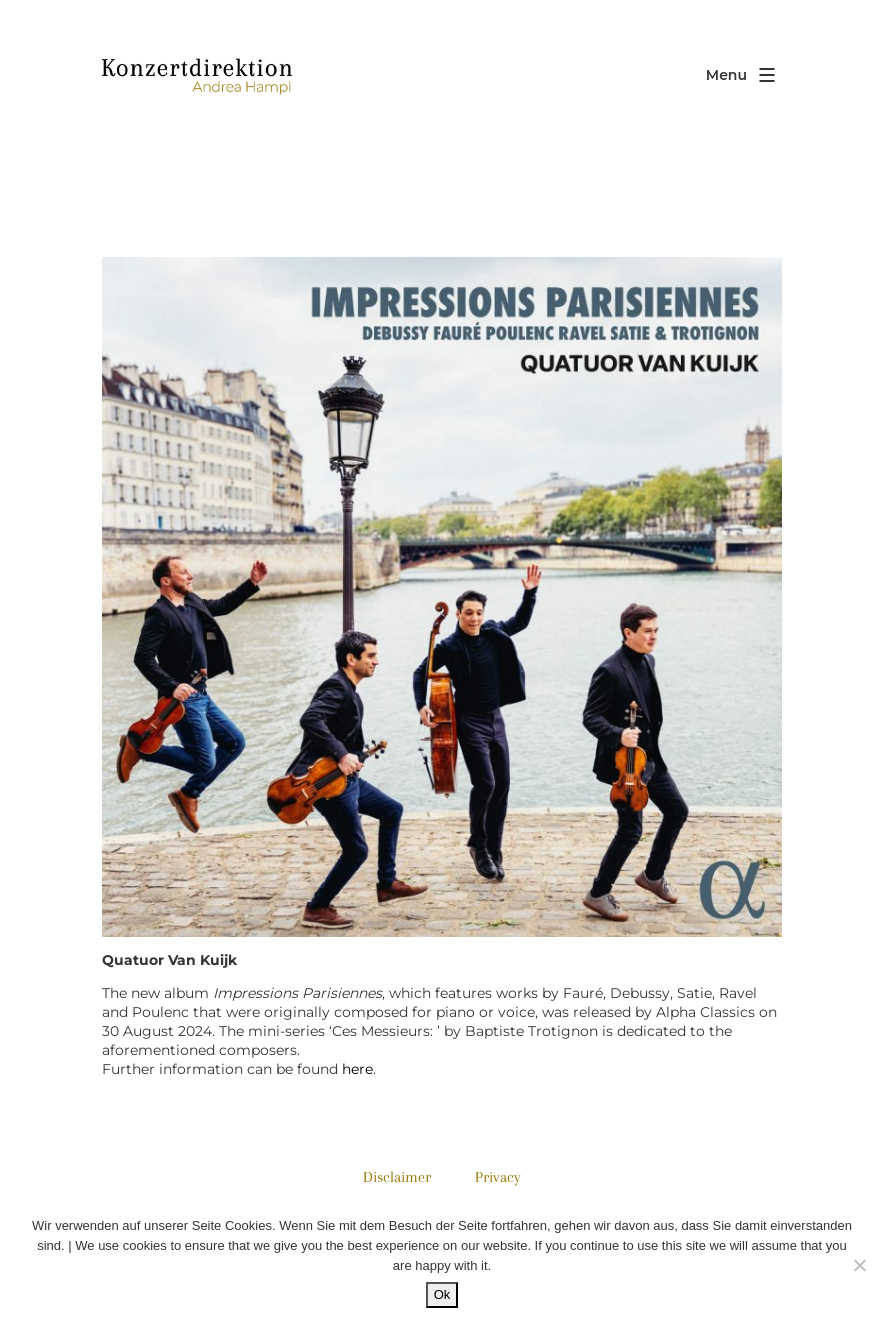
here (357, 1069)
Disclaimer (397, 1177)
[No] (859, 1265)
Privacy (498, 1177)
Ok (442, 1294)
